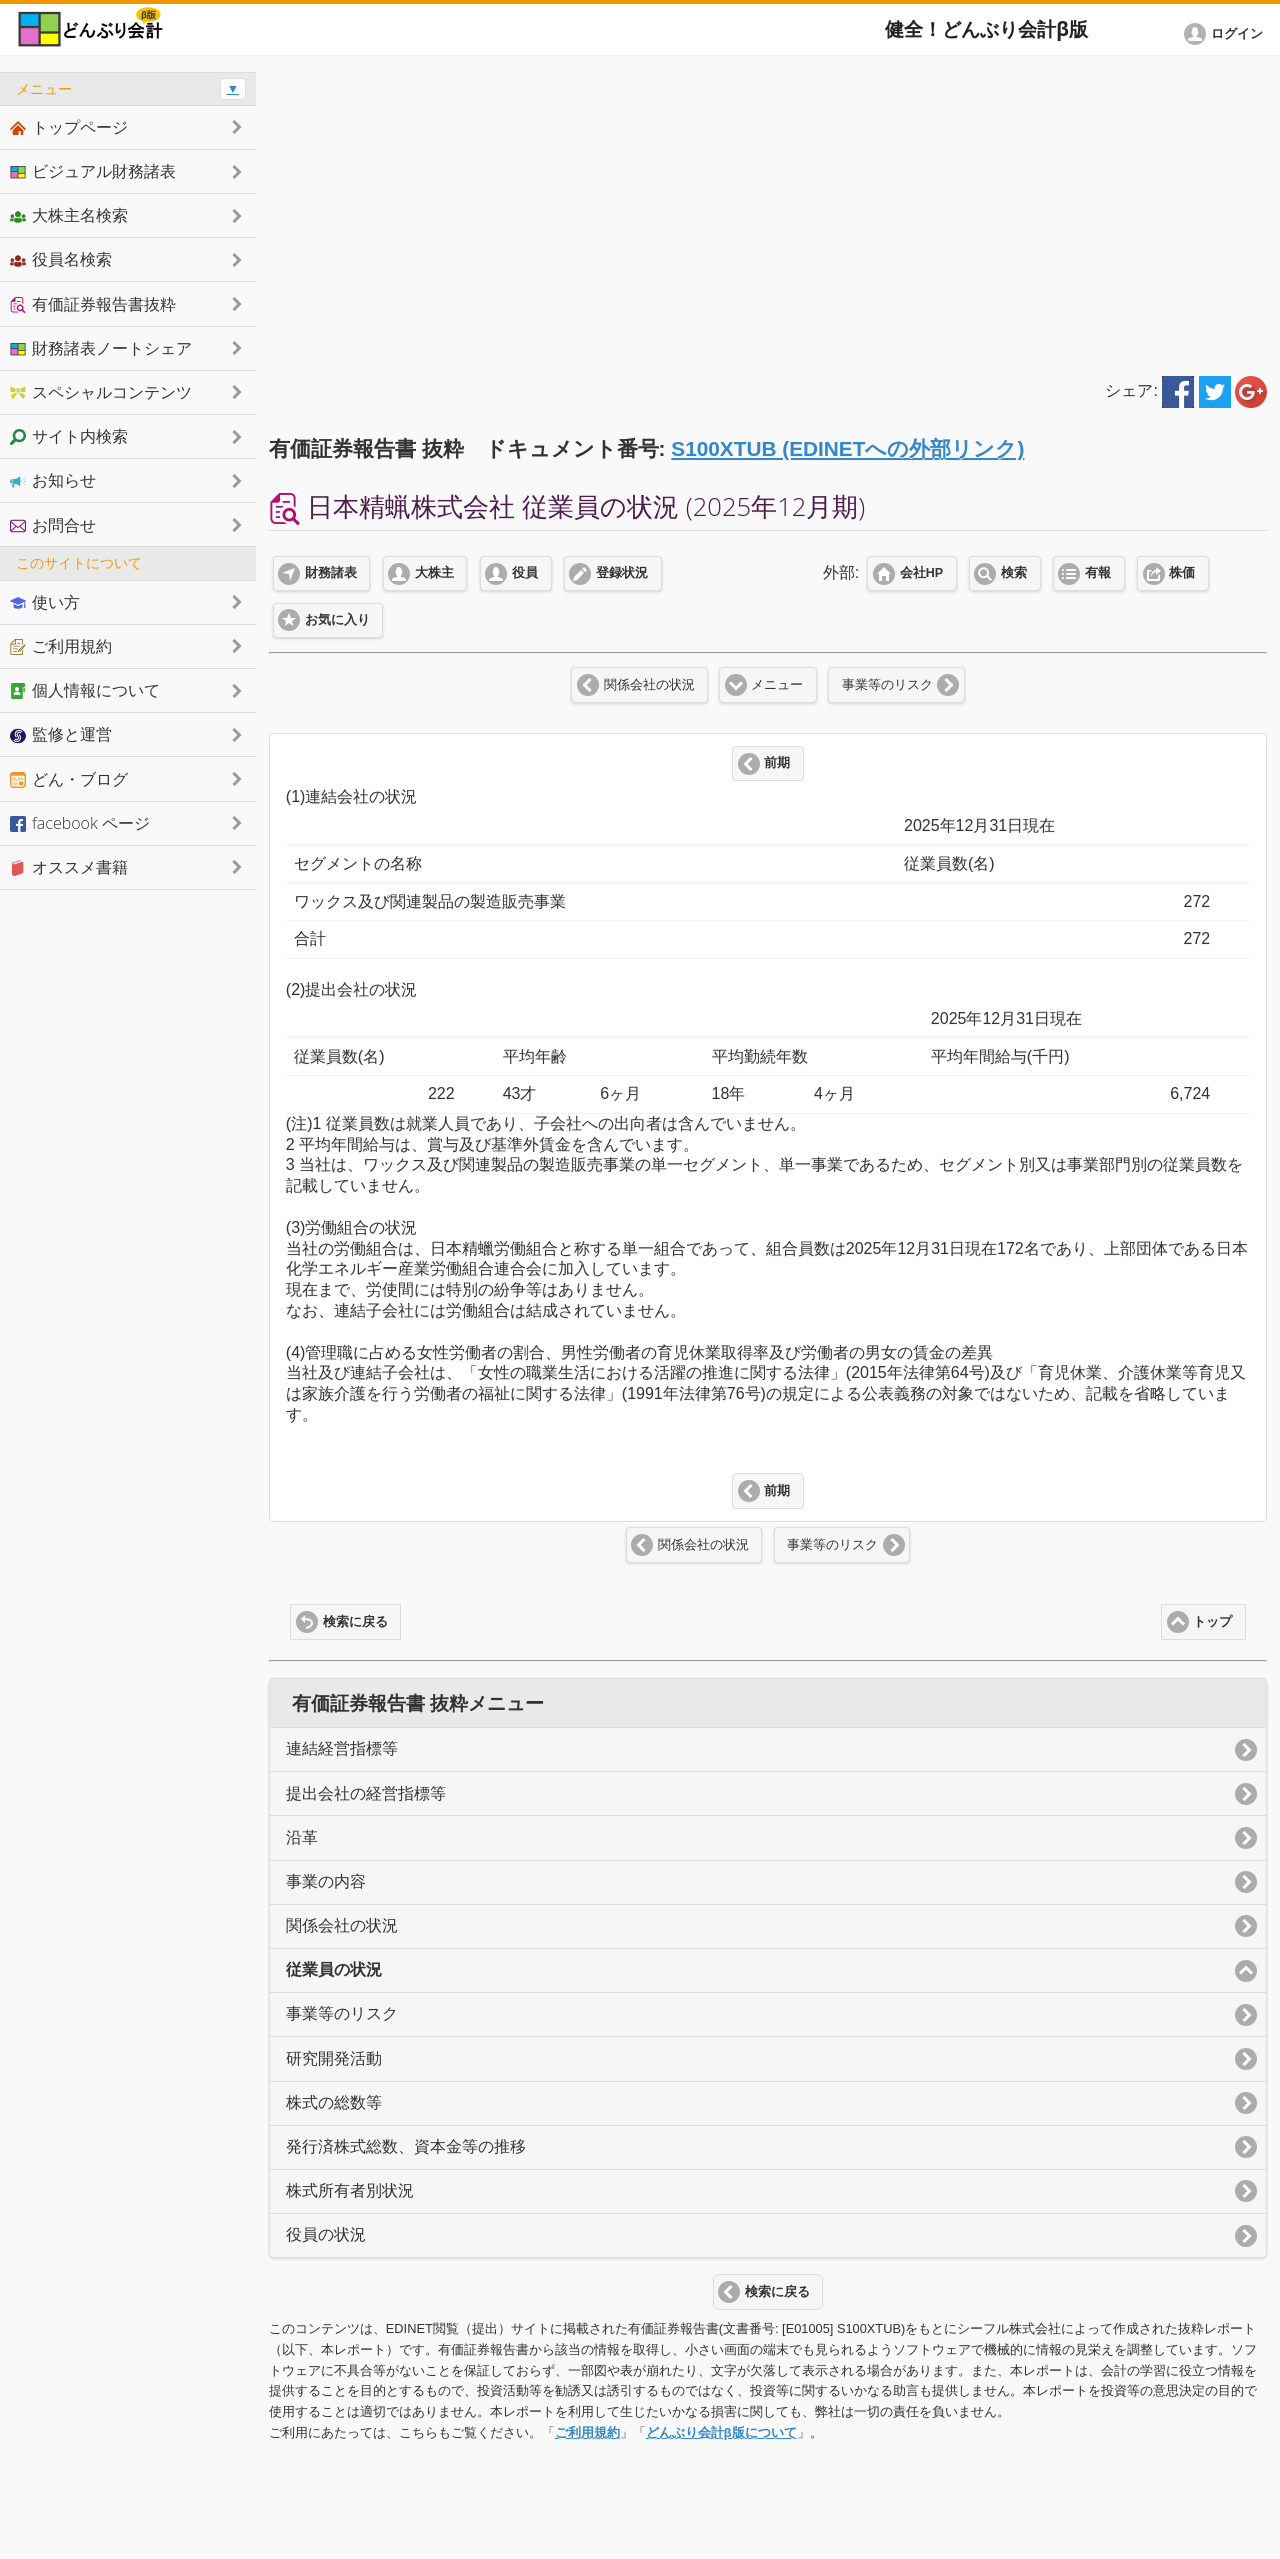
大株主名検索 (69, 215)
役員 (525, 573)
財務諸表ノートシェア (101, 348)
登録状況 (622, 573)
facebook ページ (80, 823)
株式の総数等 (334, 2102)
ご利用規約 (587, 2432)
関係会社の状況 (649, 685)
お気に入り (337, 620)
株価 (1182, 573)
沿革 (302, 1837)
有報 (1098, 573)
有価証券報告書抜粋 (93, 304)
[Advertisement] (768, 212)
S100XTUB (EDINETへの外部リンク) (847, 448)
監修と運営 (61, 734)
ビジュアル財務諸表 (93, 171)
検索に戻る (355, 1622)
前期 (777, 763)
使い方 (45, 602)
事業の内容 (326, 1881)
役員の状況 (326, 2234)
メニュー (777, 685)
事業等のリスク (887, 685)
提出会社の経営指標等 (366, 1793)
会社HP (921, 573)
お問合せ (53, 525)
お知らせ (53, 480)
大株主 (434, 573)
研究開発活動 (334, 2058)
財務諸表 (331, 573)
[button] (1227, 34)
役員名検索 (61, 259)
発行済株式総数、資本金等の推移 (406, 2146)
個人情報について (85, 690)
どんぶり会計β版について (721, 2432)
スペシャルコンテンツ (101, 392)
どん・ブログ (69, 779)
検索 (1014, 573)
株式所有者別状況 (350, 2190)
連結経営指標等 (342, 1748)
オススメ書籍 (69, 867)
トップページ (69, 127)
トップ (1212, 1622)
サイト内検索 (69, 436)
